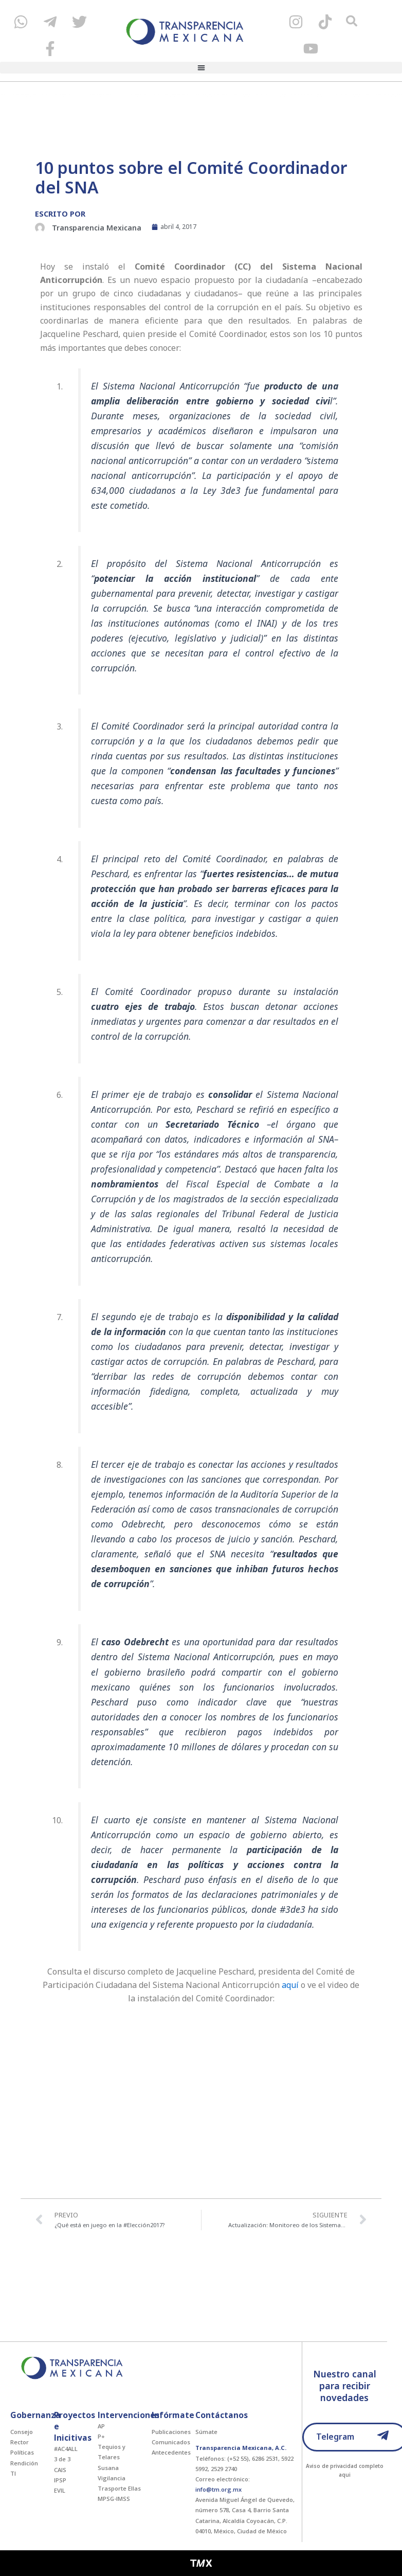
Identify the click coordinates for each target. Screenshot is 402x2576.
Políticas (22, 2452)
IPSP (60, 2480)
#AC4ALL (66, 2449)
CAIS (60, 2470)
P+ (101, 2436)
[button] (201, 68)
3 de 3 (62, 2459)
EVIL (59, 2490)
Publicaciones (171, 2432)
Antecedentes (171, 2452)
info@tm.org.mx (218, 2489)
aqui (345, 2474)
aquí (290, 1985)
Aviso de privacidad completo (344, 2466)
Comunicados (171, 2442)
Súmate (206, 2432)
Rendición (24, 2463)
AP (101, 2426)
